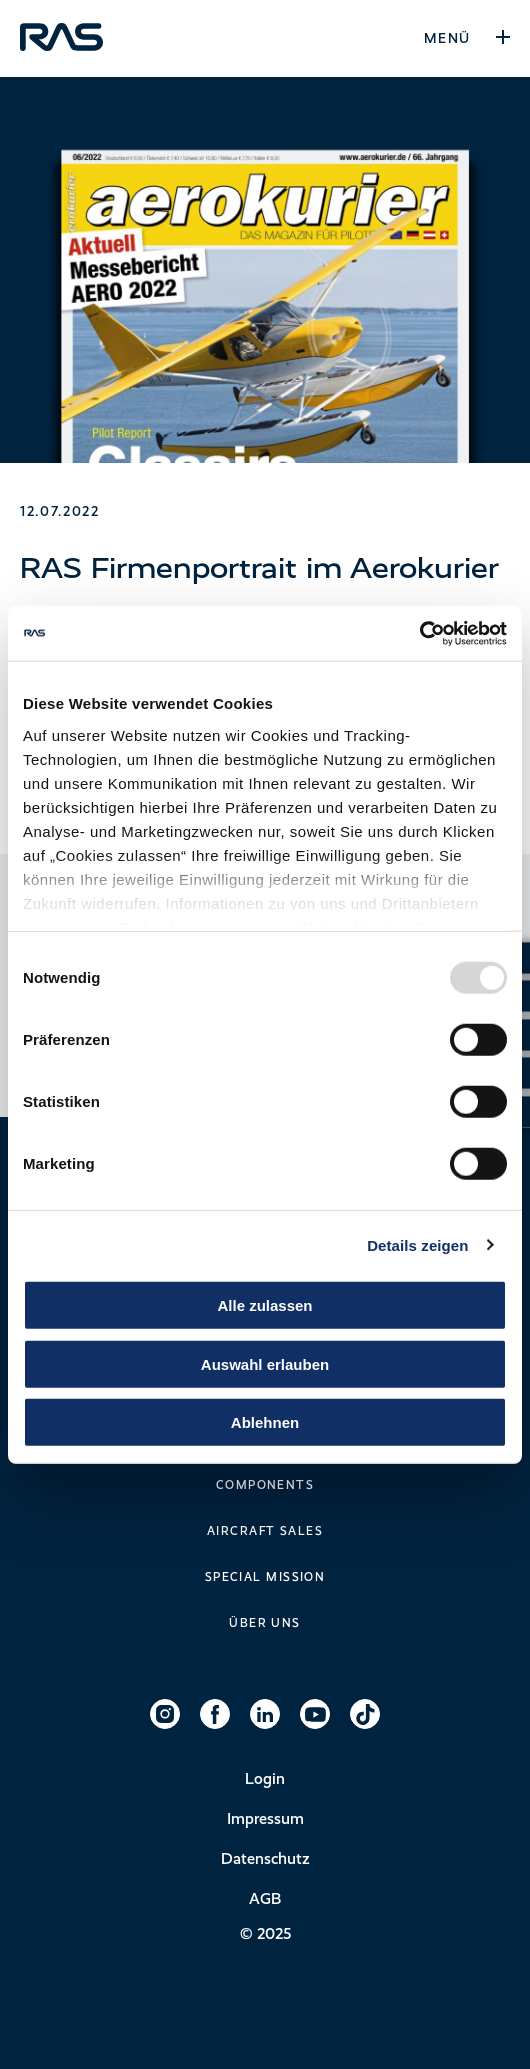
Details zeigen (417, 1244)
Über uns (265, 1623)
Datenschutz (265, 1858)
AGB (265, 1898)
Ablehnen (265, 1422)
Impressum (265, 1818)
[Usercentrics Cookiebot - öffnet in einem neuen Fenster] (419, 633)
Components (265, 1485)
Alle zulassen (264, 1305)
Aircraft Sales (265, 1531)
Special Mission (265, 1577)
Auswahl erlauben (265, 1363)
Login (265, 1778)
